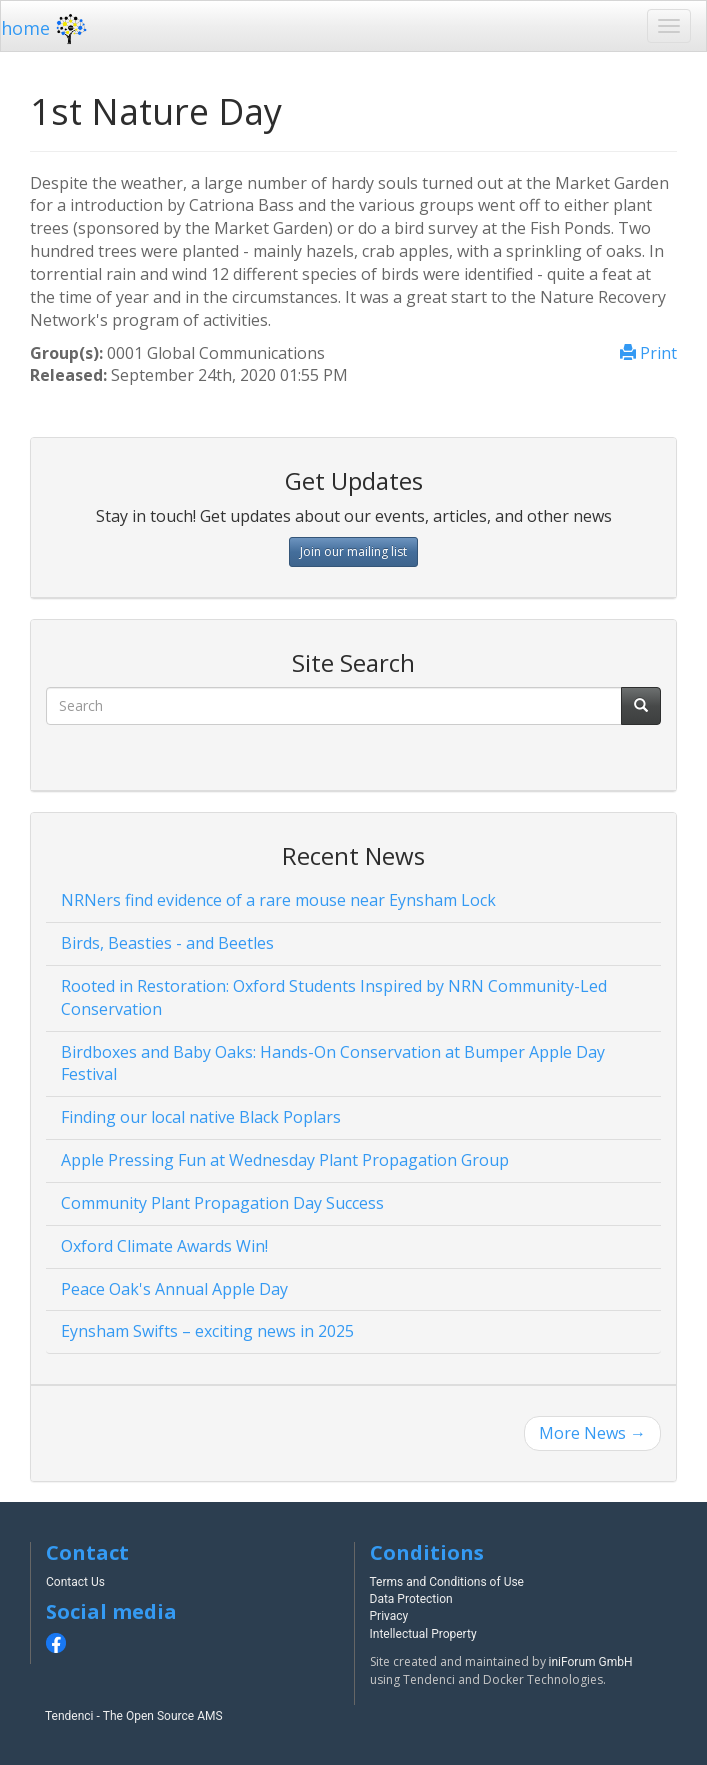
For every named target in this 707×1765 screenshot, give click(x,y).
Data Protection (411, 1599)
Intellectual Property (423, 1634)
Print (648, 353)
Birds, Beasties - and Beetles (167, 943)
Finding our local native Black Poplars (201, 1117)
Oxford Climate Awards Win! (164, 1246)
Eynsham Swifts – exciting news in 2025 (207, 1331)
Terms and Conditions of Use (447, 1582)
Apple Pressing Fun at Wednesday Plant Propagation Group (285, 1160)
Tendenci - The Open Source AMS (134, 1716)
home (46, 28)
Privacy (389, 1616)
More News (592, 1433)
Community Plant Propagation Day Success (222, 1203)
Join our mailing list (353, 551)
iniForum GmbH (591, 1662)
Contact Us (75, 1582)
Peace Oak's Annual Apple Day (174, 1289)
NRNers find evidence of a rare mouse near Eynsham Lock (278, 900)
